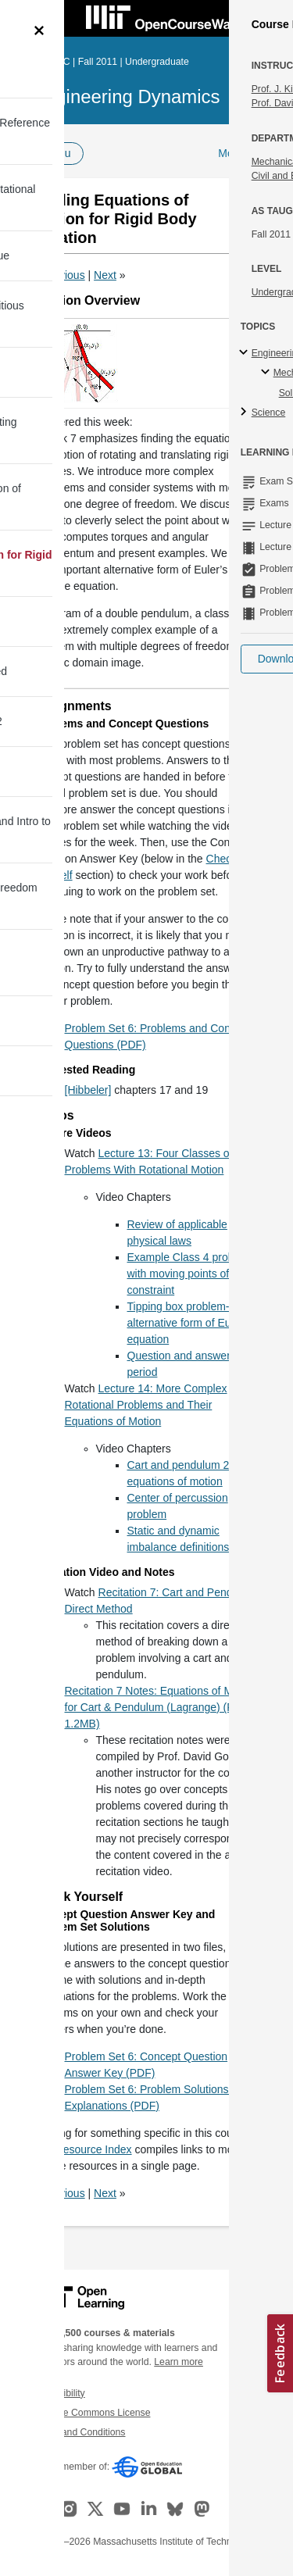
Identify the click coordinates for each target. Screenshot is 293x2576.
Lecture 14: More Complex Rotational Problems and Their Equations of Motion (146, 1404)
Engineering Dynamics (126, 96)
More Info (241, 153)
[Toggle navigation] (28, 18)
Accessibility (59, 2393)
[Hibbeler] (88, 1090)
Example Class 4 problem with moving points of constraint (189, 1273)
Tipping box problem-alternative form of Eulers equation (188, 1322)
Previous (63, 275)
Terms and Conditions (79, 2432)
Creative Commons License (91, 2412)
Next (105, 275)
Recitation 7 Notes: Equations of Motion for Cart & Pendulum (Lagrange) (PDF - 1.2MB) (161, 1707)
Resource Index (93, 2149)
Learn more (178, 2361)
